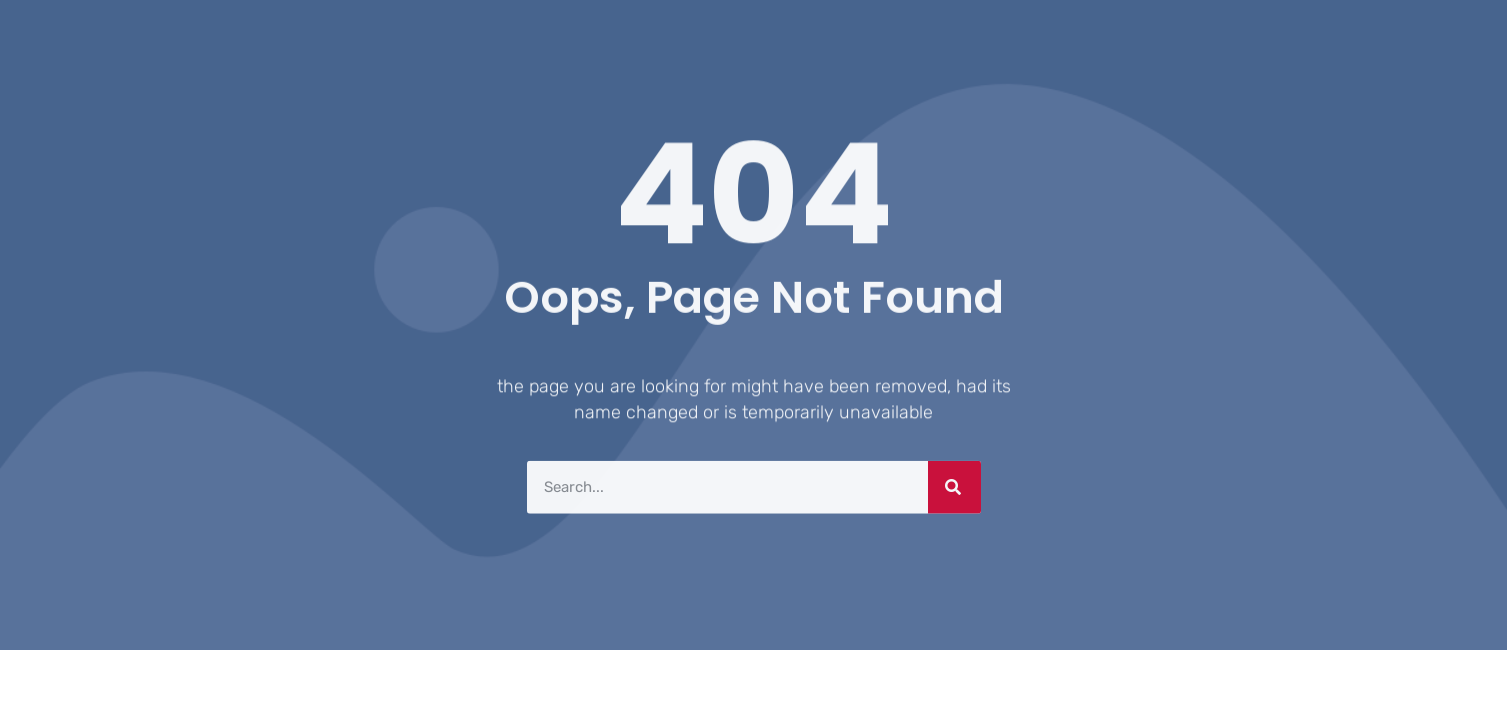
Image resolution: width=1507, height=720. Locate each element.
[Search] (954, 485)
